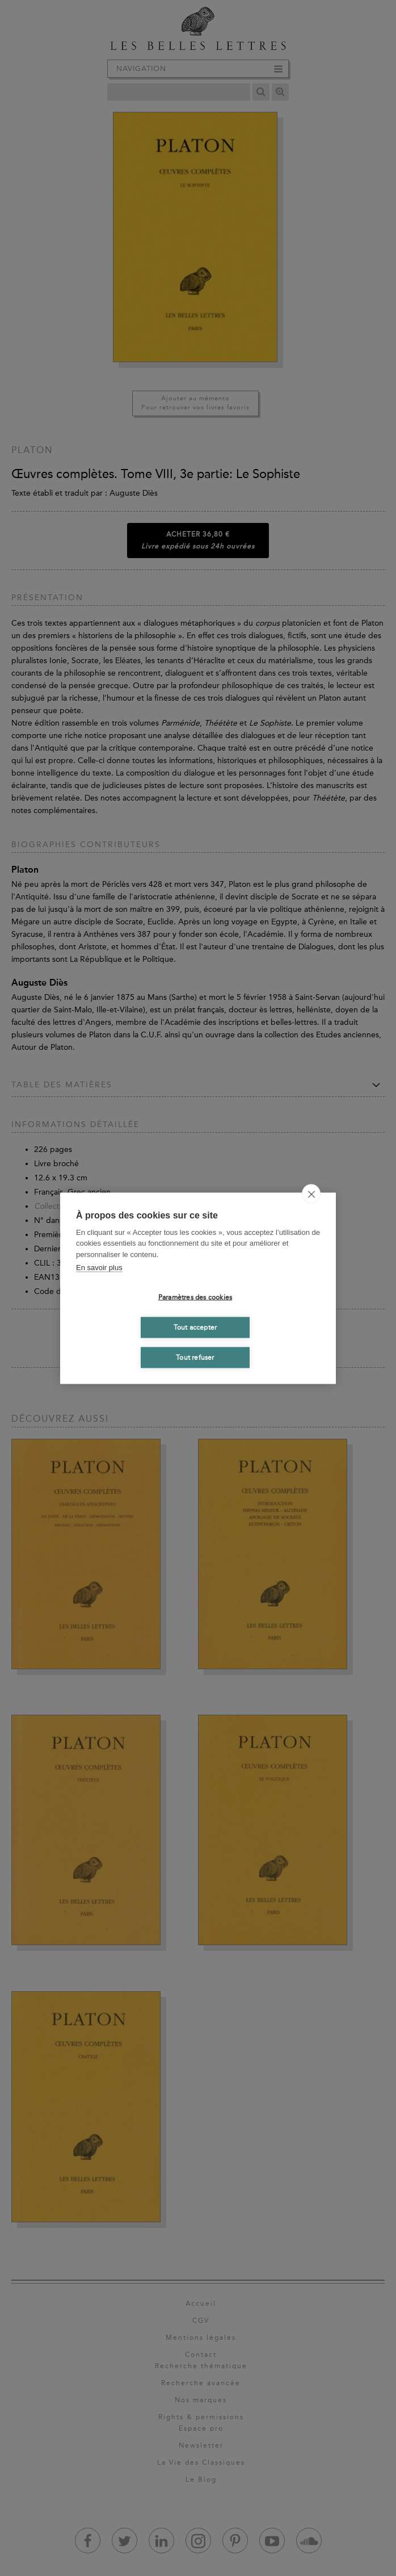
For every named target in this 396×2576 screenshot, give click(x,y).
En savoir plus (99, 1267)
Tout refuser (195, 1358)
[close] (311, 1193)
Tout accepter (195, 1327)
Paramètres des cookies (195, 1297)
